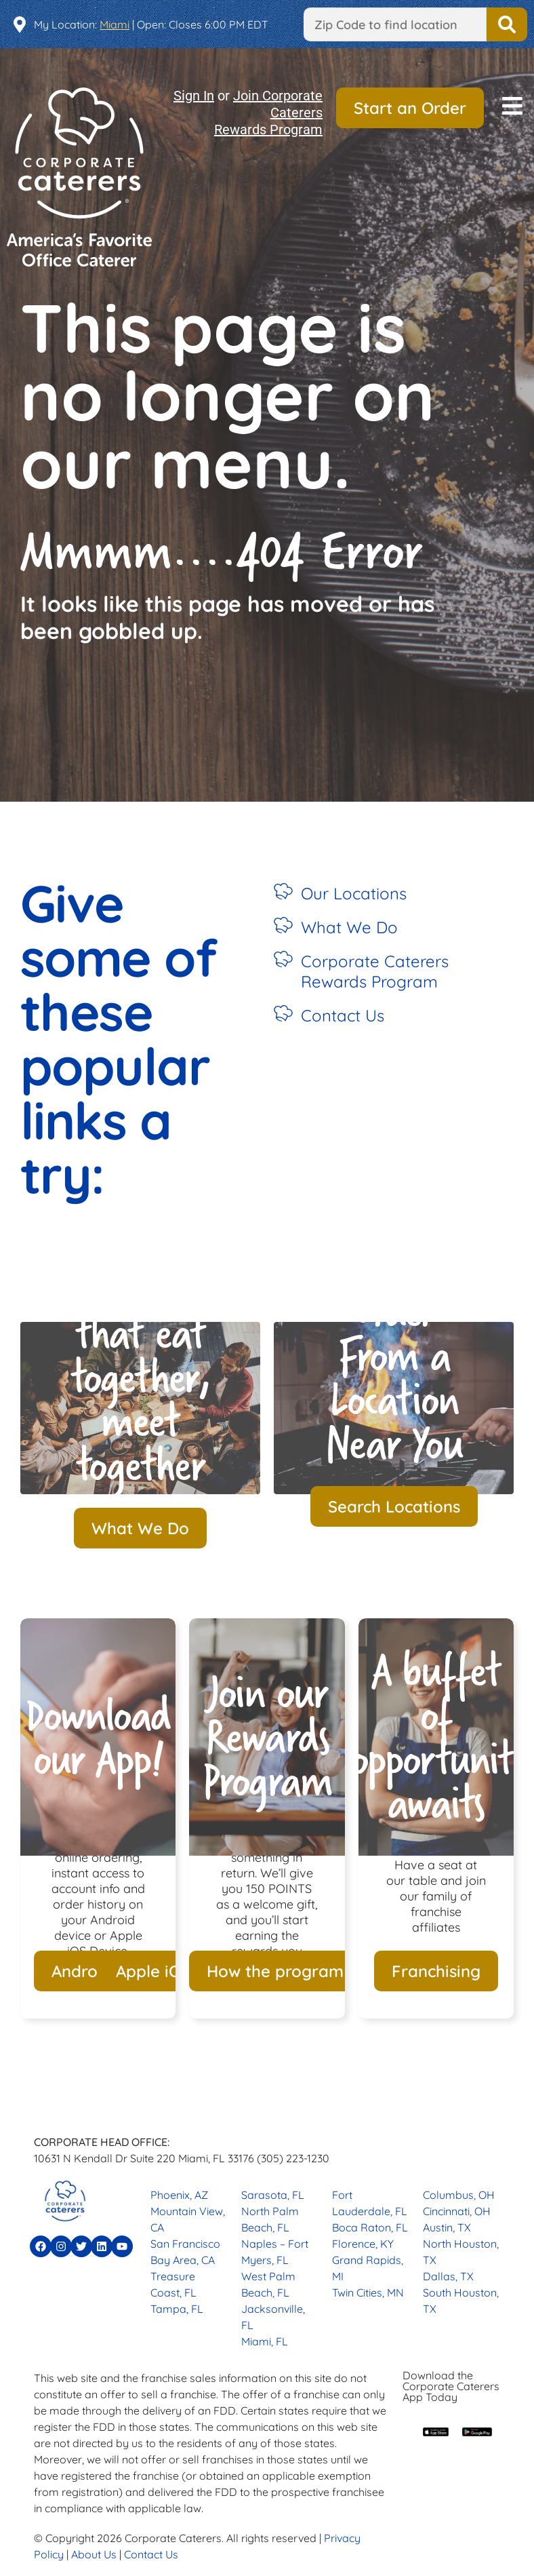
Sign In (193, 95)
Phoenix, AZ (179, 2195)
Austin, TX (447, 2227)
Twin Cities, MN (368, 2292)
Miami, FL (264, 2341)
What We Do (349, 927)
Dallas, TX (448, 2276)
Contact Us (342, 1015)
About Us (94, 2554)
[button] (512, 107)
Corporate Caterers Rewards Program (375, 971)
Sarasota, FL (272, 2195)
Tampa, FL (176, 2309)
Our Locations (354, 893)
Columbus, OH (459, 2195)
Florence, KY (363, 2243)
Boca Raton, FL (370, 2227)
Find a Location (507, 24)
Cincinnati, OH (457, 2211)
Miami (114, 24)
